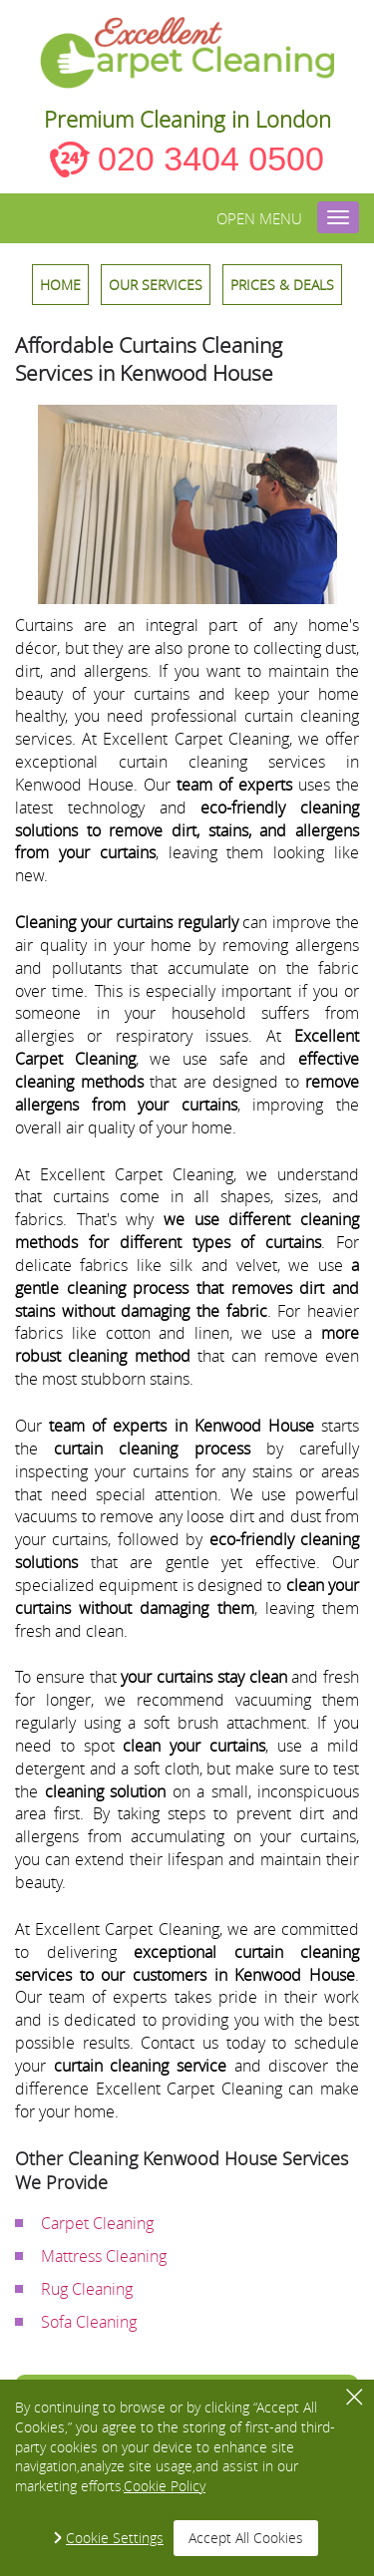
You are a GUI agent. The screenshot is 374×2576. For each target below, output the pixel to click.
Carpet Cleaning (97, 2223)
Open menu (259, 218)
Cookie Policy (164, 2485)
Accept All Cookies (245, 2537)
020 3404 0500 (211, 158)
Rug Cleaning (87, 2289)
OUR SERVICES (155, 284)
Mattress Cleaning (104, 2256)
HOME (60, 284)
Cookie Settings (115, 2537)
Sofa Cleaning (89, 2322)
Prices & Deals (282, 284)
